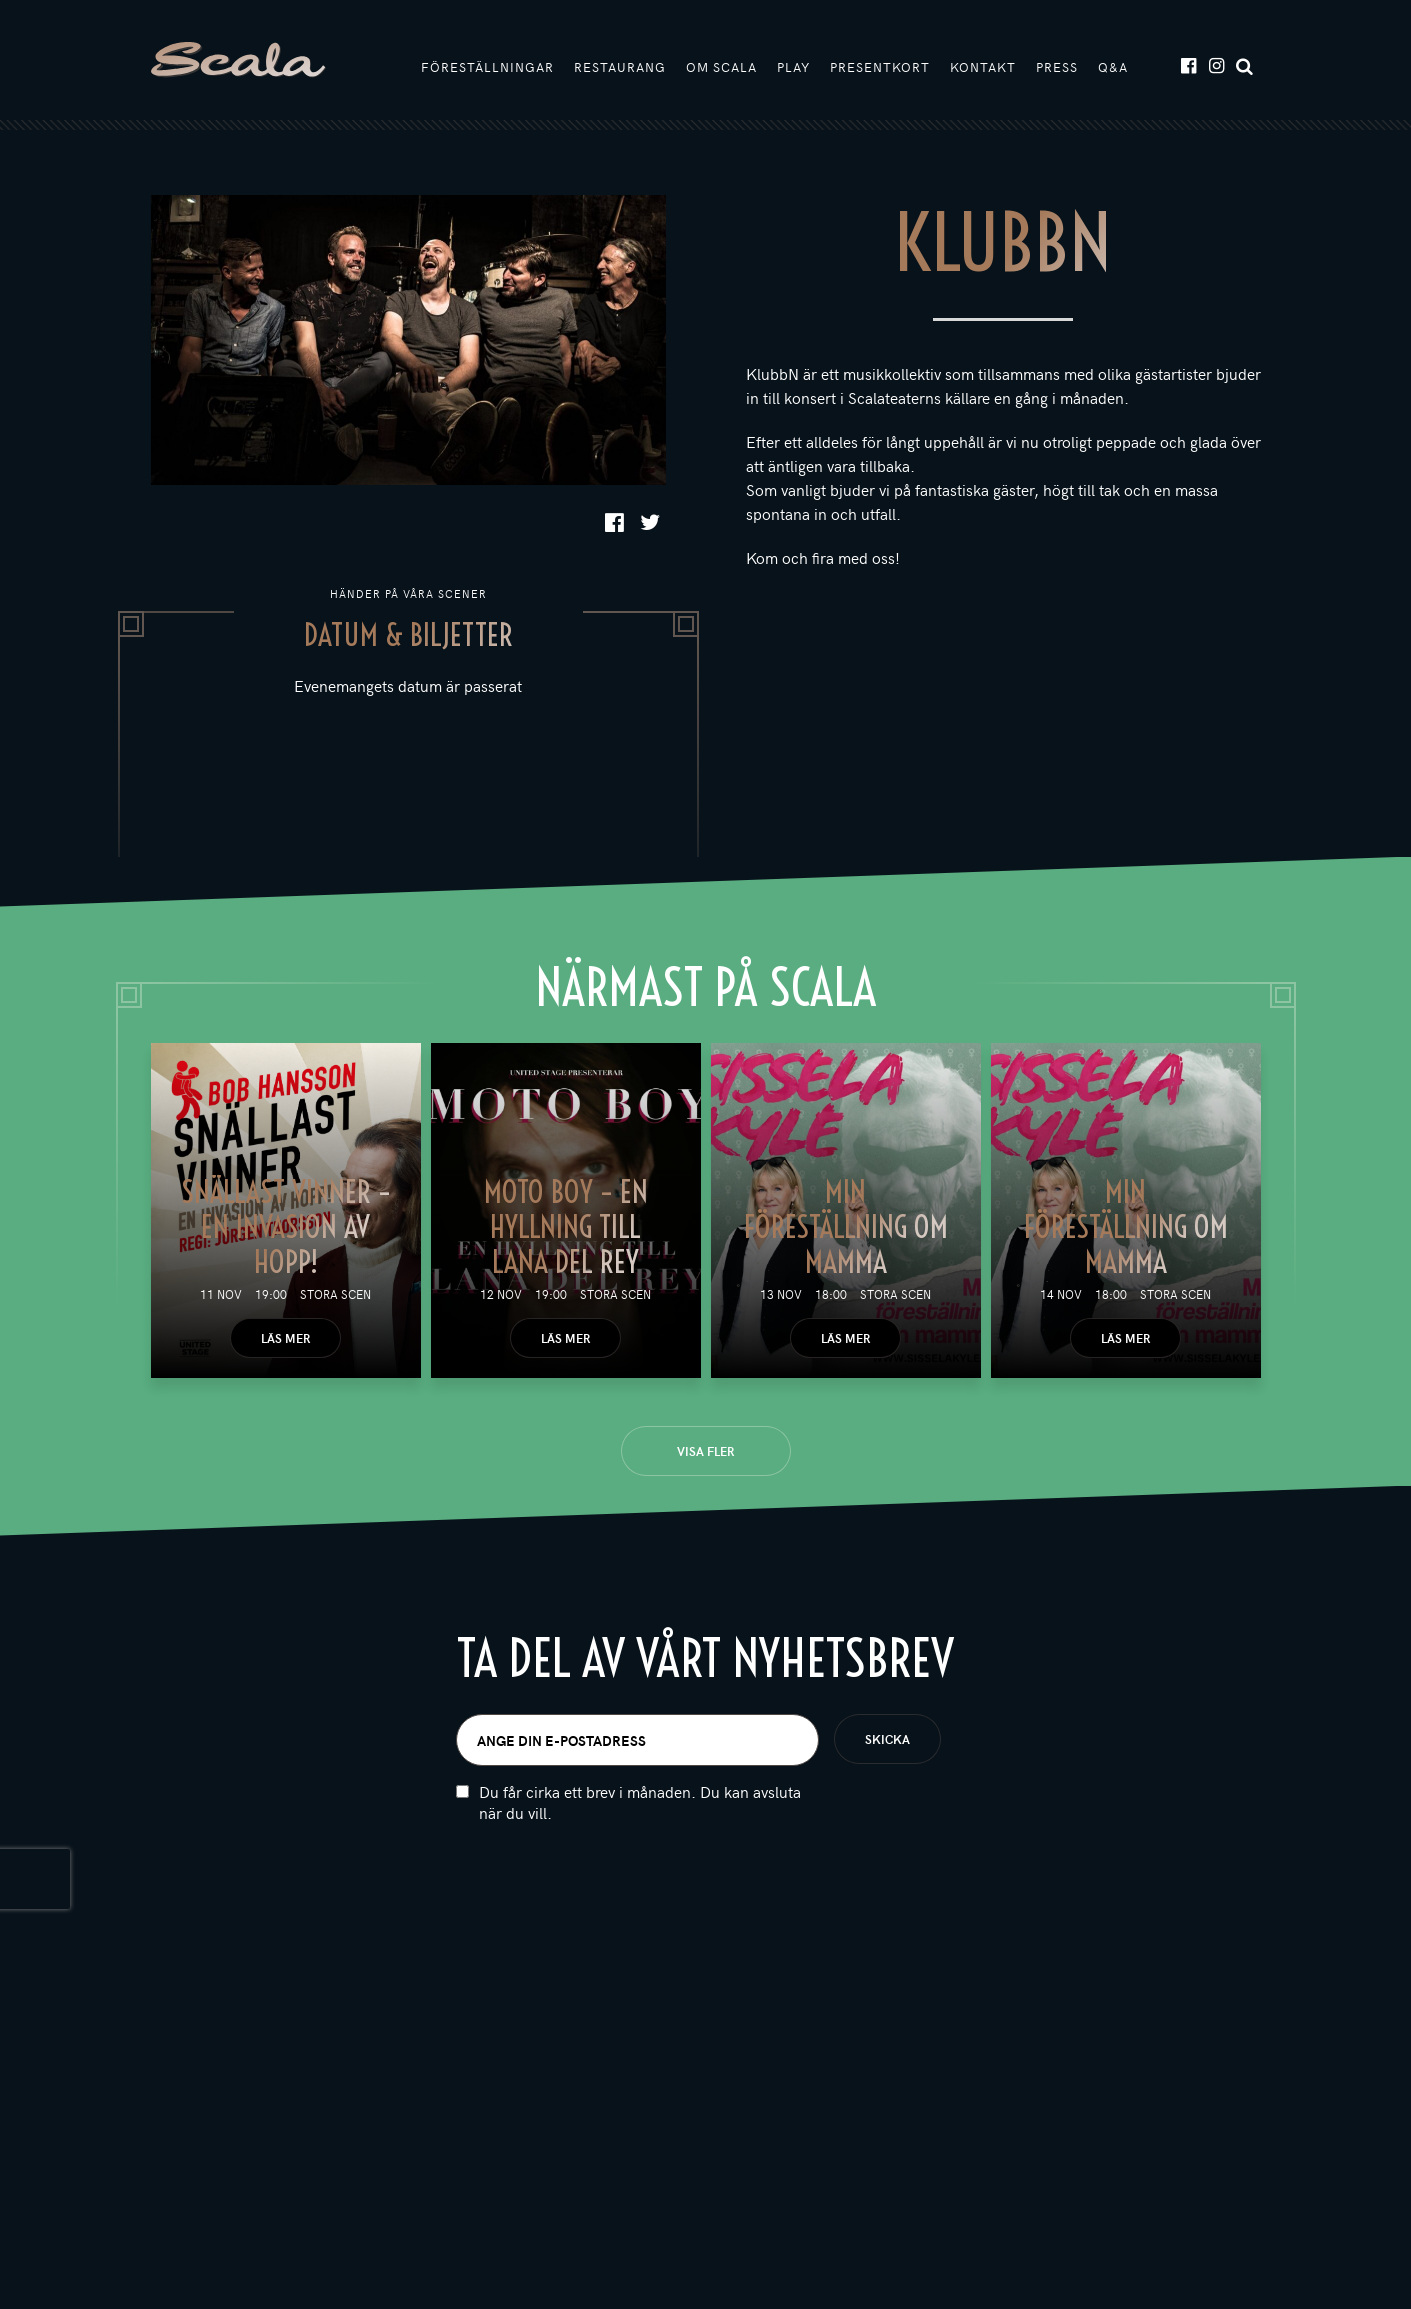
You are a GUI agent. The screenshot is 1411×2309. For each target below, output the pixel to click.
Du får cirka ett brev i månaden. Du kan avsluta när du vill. (640, 1838)
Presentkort (880, 67)
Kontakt (983, 67)
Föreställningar (487, 67)
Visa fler (705, 1451)
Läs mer (285, 1338)
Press (1057, 67)
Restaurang (620, 67)
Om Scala (721, 67)
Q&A (1113, 67)
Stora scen (335, 1294)
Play (793, 67)
